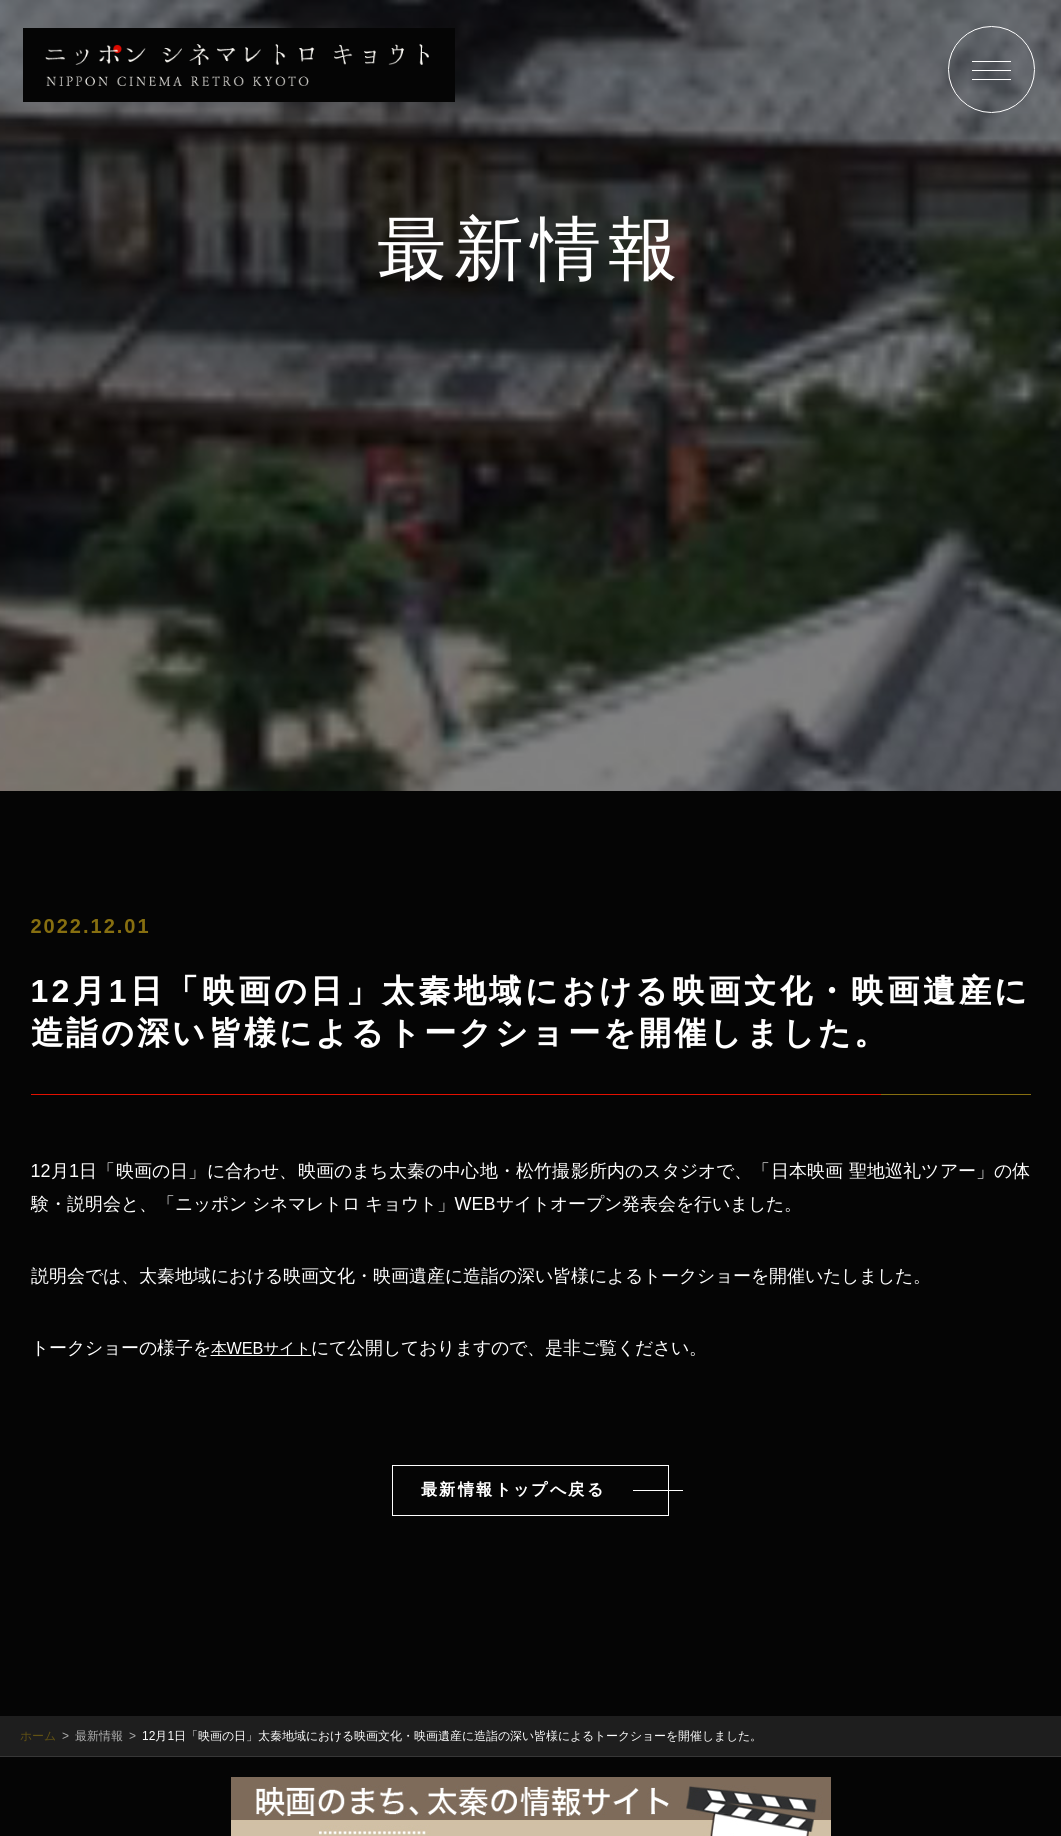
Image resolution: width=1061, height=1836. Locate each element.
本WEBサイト (267, 1345)
